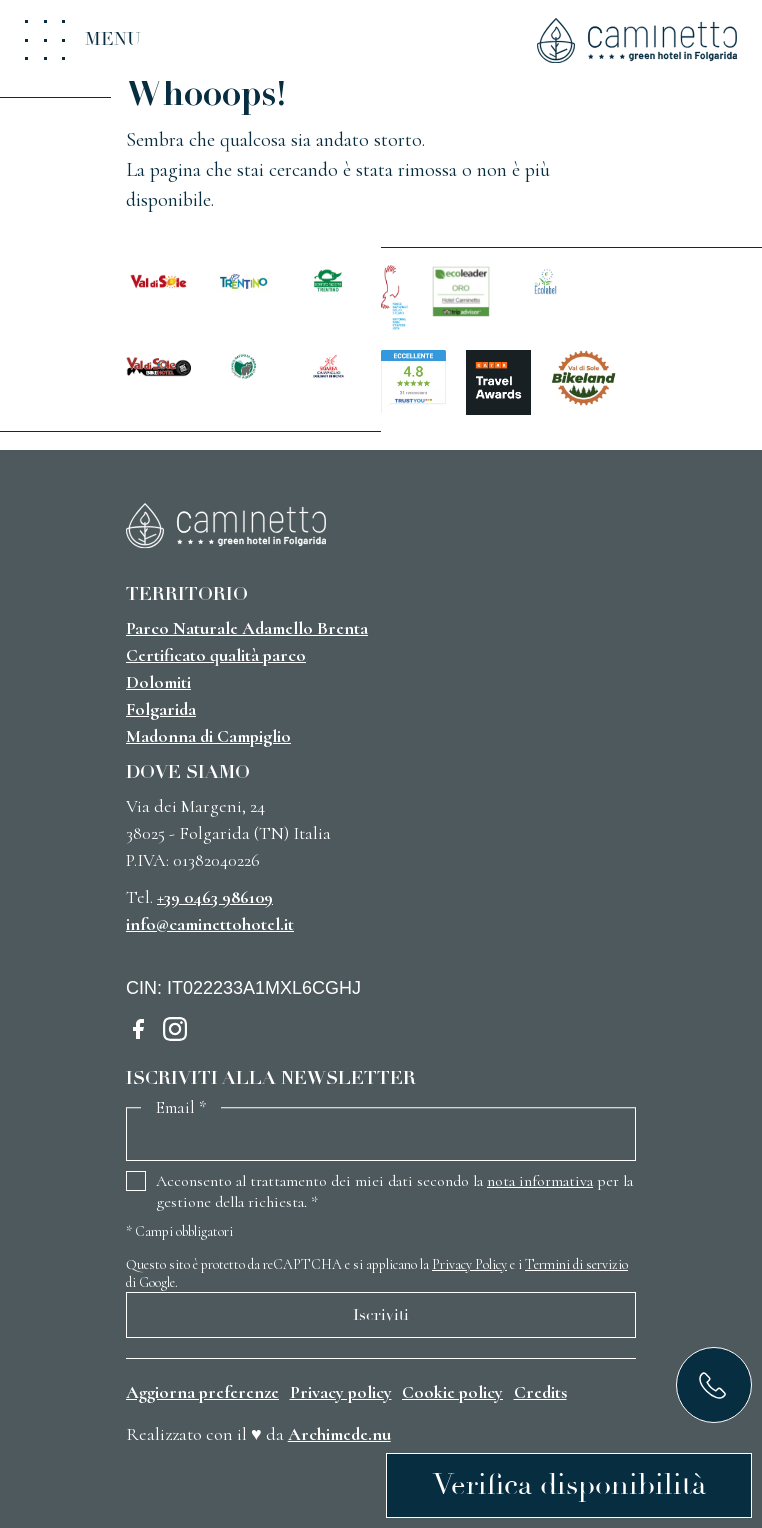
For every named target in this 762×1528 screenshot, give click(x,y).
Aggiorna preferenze (202, 1392)
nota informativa (540, 1181)
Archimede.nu (339, 1434)
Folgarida (161, 709)
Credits (540, 1392)
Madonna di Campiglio (208, 736)
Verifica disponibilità (569, 1485)
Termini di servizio (576, 1264)
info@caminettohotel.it (210, 924)
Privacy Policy (469, 1264)
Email (181, 1107)
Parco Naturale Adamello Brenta (247, 628)
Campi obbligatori (179, 1231)
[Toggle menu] (83, 40)
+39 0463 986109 (215, 897)
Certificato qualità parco (216, 655)
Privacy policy (341, 1392)
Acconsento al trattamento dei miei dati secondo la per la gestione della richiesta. (394, 1191)
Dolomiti (158, 682)
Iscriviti (381, 1315)
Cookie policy (452, 1392)
